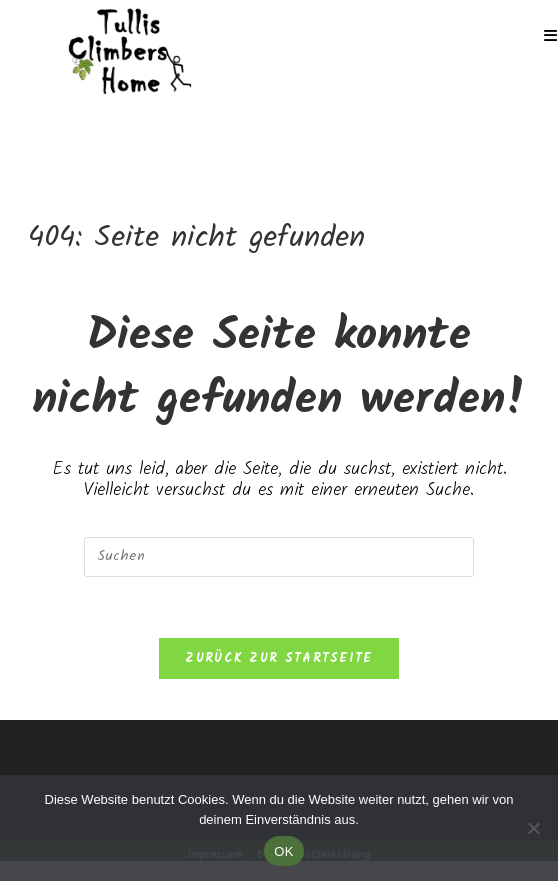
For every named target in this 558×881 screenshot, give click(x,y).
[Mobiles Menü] (551, 37)
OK (283, 851)
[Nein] (533, 828)
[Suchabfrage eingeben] (279, 557)
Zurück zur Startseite (278, 658)
